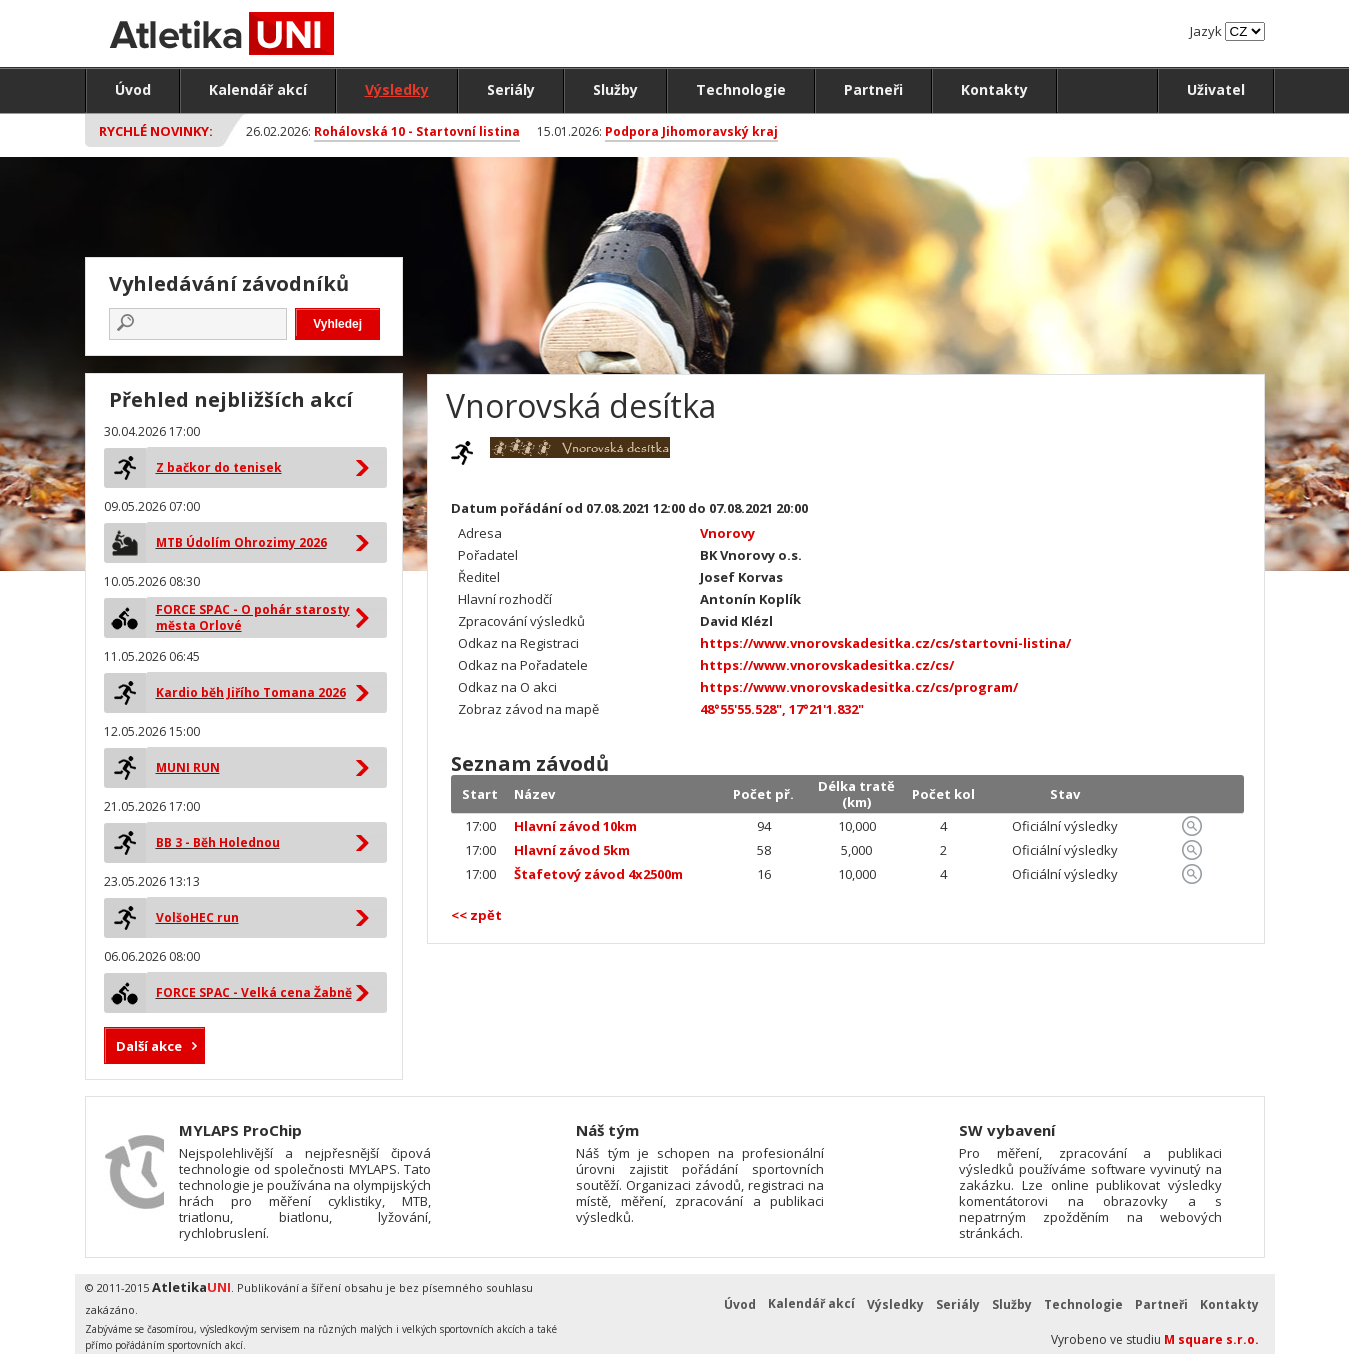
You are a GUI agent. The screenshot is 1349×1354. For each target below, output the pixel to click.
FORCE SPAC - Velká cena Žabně (254, 992)
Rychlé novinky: (156, 131)
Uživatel (1216, 89)
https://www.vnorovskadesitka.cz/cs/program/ (859, 687)
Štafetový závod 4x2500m (598, 874)
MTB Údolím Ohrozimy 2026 (241, 542)
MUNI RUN (188, 767)
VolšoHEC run (197, 917)
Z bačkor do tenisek (219, 467)
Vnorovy (727, 533)
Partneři (873, 89)
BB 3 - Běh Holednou (218, 842)
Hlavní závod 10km (575, 826)
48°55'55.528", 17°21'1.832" (782, 709)
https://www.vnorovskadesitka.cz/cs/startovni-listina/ (885, 643)
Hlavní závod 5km (572, 850)
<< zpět (476, 915)
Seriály (511, 89)
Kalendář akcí (258, 89)
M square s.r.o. (1211, 1339)
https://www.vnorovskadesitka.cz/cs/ (827, 665)
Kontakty (994, 89)
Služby (615, 89)
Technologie (741, 89)
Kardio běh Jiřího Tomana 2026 (251, 692)
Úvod (133, 89)
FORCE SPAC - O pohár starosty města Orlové (253, 617)
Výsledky (397, 89)
